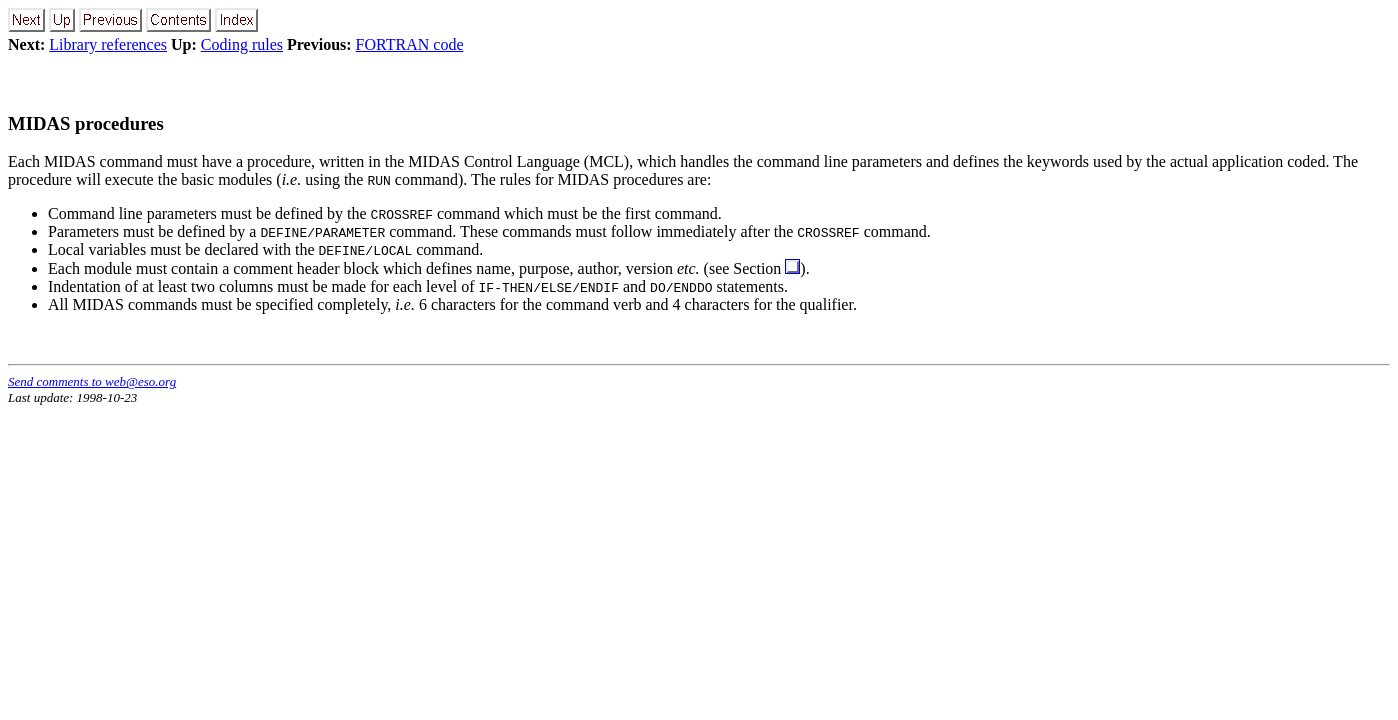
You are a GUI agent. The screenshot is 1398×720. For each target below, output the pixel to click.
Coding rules (242, 44)
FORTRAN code (410, 44)
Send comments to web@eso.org (92, 381)
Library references (108, 44)
